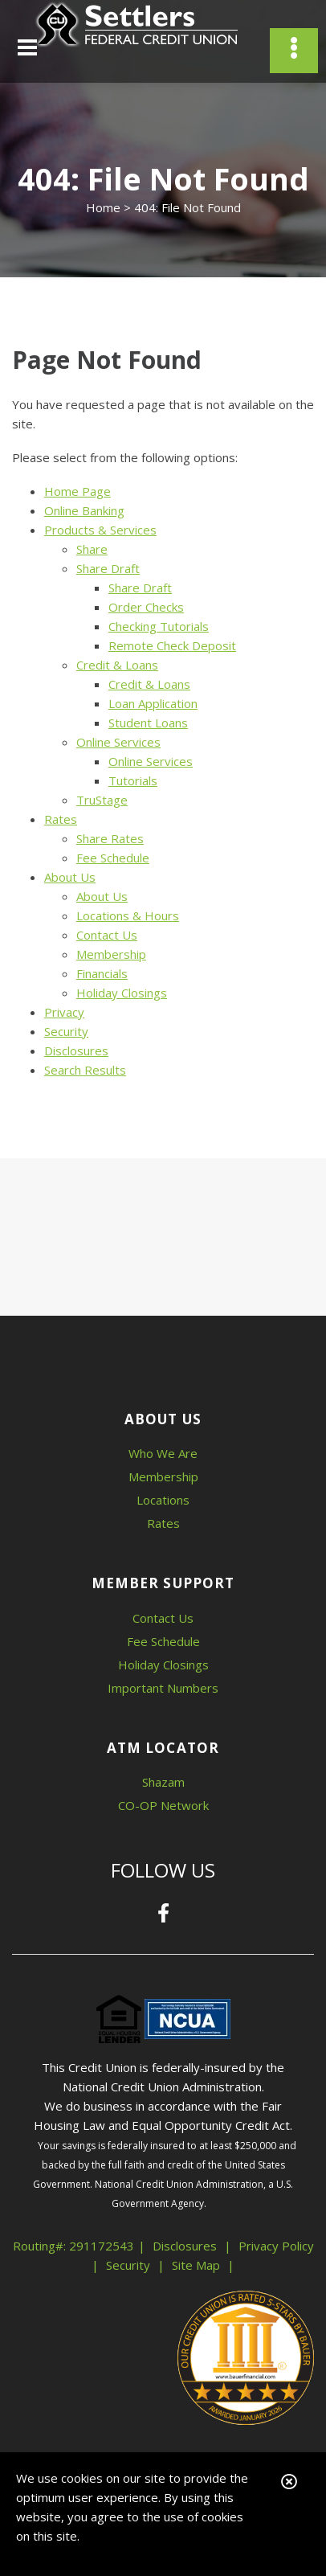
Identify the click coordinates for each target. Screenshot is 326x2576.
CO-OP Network (163, 1805)
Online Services (118, 742)
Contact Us (106, 935)
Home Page (77, 491)
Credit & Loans (117, 665)
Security (66, 1031)
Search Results (85, 1070)
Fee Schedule (112, 858)
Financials (102, 973)
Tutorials (132, 780)
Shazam (163, 1782)
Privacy (64, 1012)
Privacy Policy (276, 2246)
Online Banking (84, 510)
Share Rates (110, 838)
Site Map (196, 2265)
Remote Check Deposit (172, 645)
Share (92, 549)
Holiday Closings (121, 993)
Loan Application (153, 703)
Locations (163, 1500)
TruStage (102, 800)
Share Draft (108, 568)
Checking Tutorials (158, 626)
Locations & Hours (127, 915)
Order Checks (146, 607)
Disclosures (76, 1050)
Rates (60, 819)
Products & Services (100, 530)
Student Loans (148, 723)
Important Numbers (163, 1688)
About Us (70, 877)
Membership (111, 954)
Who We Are (163, 1453)
